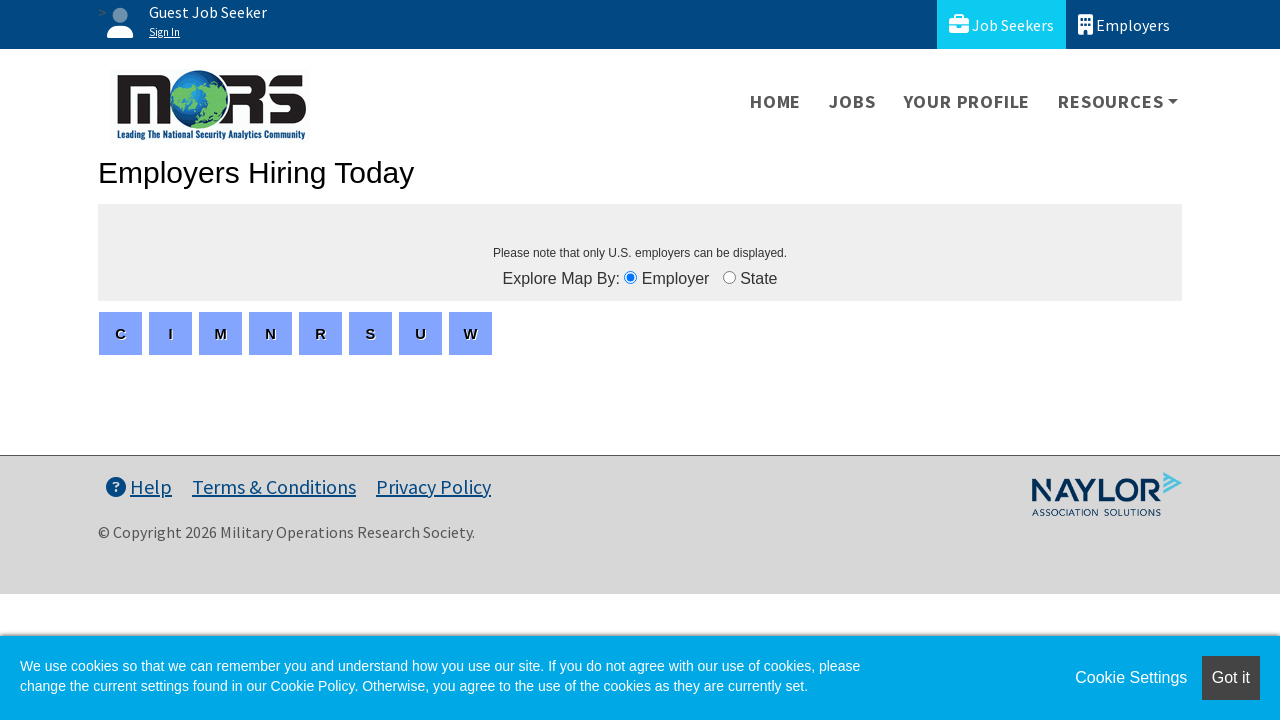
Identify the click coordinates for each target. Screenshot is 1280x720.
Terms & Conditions (274, 486)
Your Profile (967, 101)
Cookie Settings (1131, 677)
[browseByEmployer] (630, 277)
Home (775, 101)
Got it (1231, 677)
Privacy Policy (433, 486)
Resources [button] (1110, 101)
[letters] (120, 333)
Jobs (852, 101)
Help (139, 486)
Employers (1124, 24)
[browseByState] (729, 277)
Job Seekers (1001, 24)
